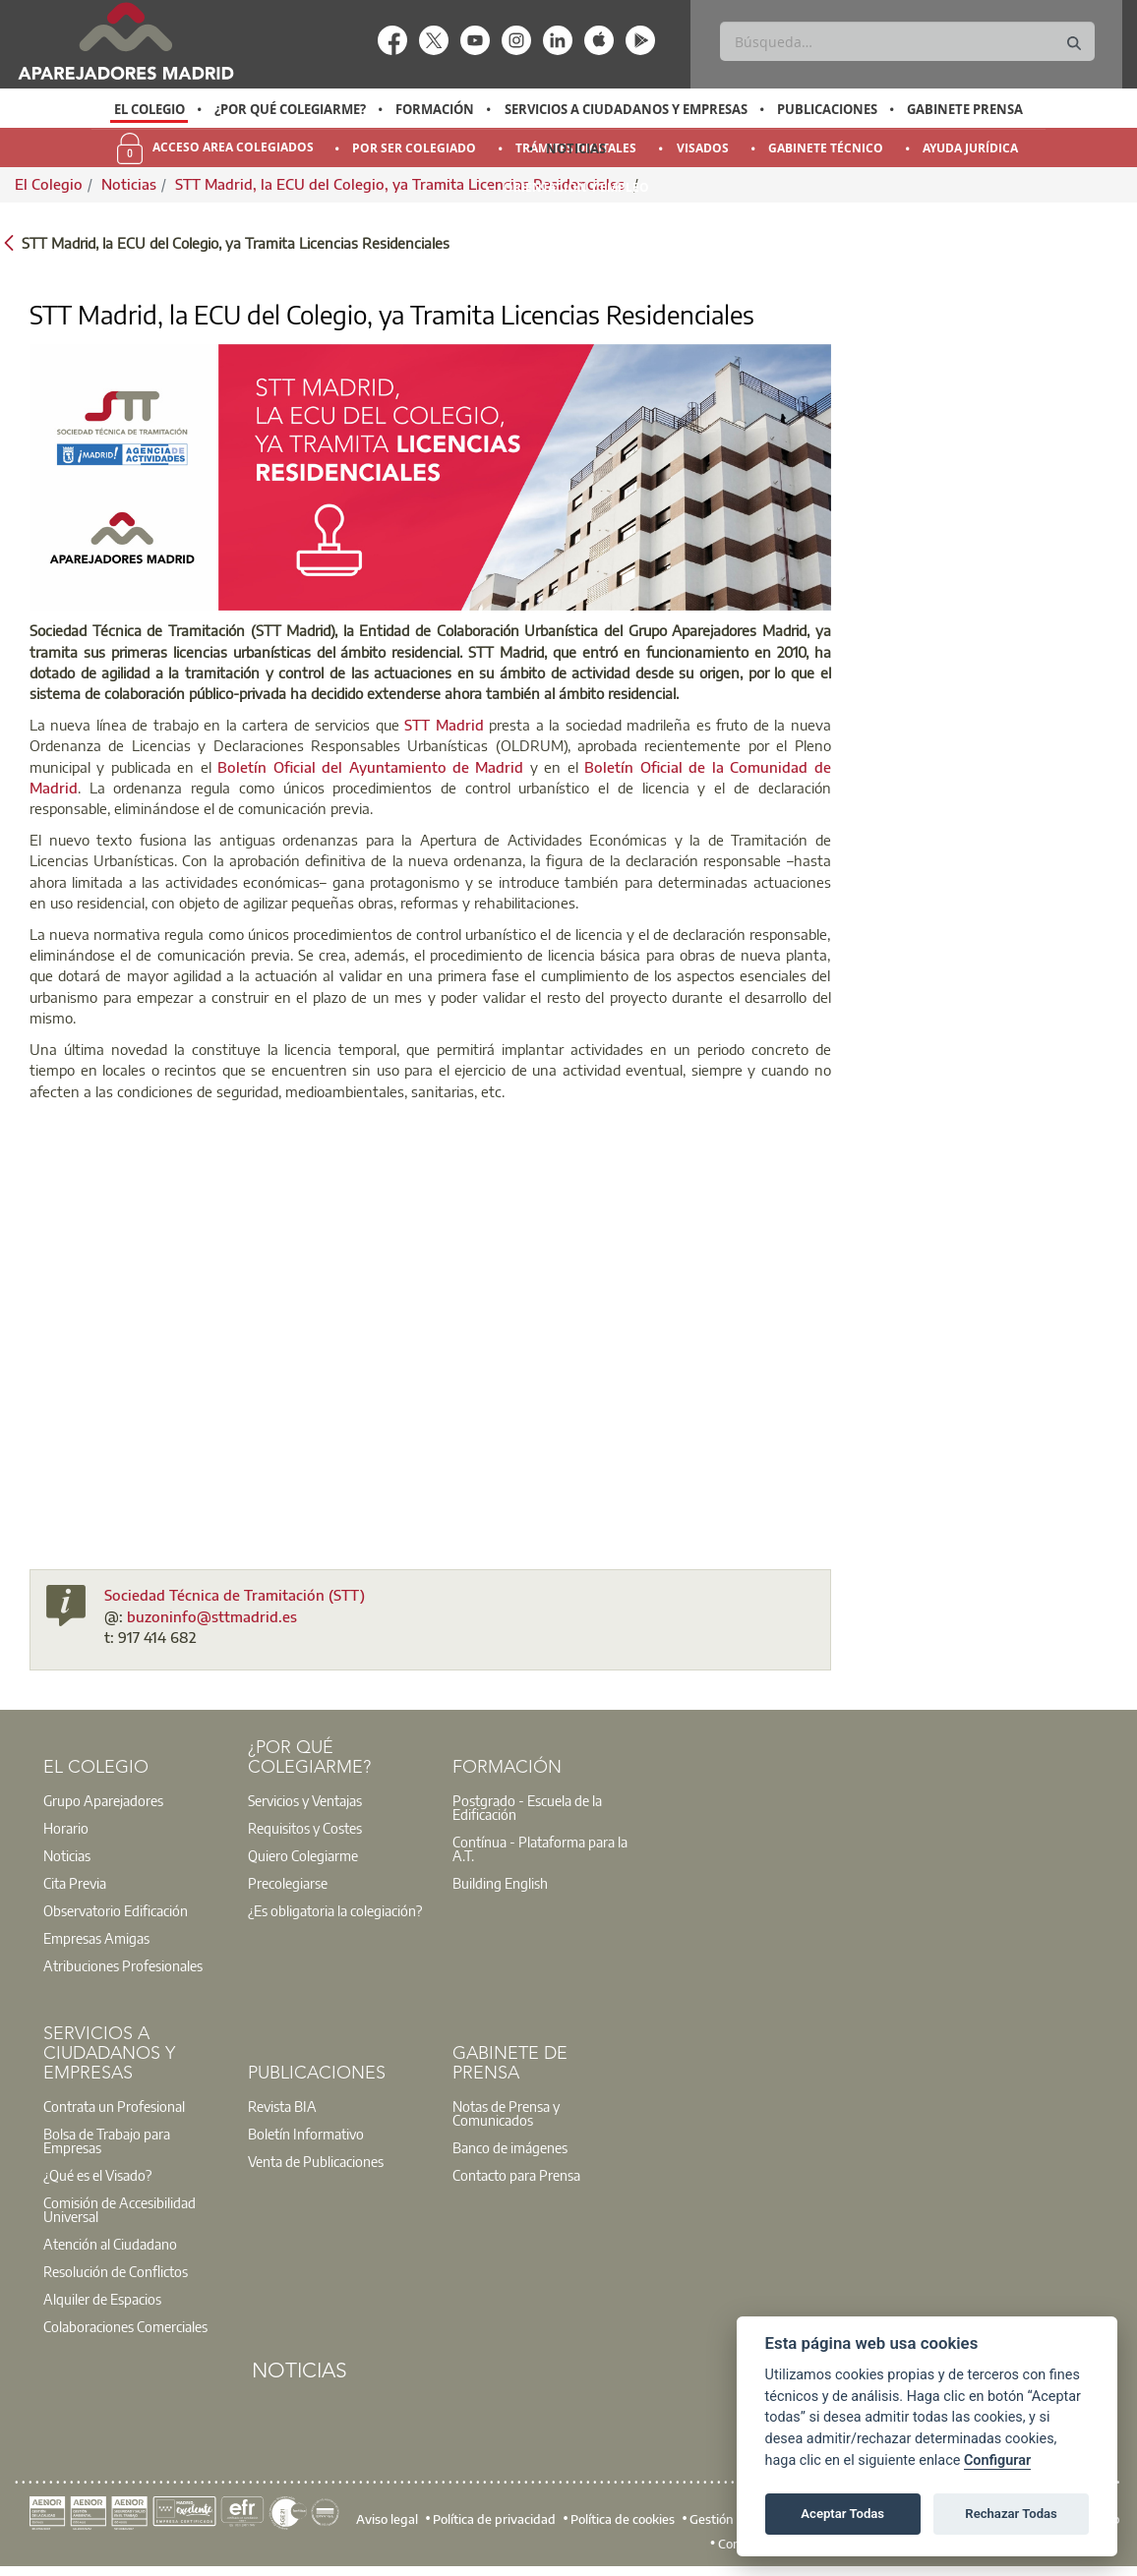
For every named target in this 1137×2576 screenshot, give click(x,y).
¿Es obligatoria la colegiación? (335, 1910)
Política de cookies (622, 2518)
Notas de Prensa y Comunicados (506, 2113)
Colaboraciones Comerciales (125, 2326)
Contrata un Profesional (114, 2106)
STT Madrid (443, 724)
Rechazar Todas (1011, 2513)
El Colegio (149, 109)
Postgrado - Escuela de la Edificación (527, 1807)
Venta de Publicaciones (316, 2161)
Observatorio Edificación (115, 1910)
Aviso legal (387, 2518)
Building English (500, 1883)
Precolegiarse (288, 1883)
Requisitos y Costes (305, 1828)
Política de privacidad (494, 2518)
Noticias (576, 148)
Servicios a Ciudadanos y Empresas (626, 109)
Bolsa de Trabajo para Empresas (106, 2140)
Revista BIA (282, 2106)
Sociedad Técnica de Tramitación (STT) (234, 1595)
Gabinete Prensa (965, 109)
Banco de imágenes (510, 2147)
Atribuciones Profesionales (123, 1965)
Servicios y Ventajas (305, 1800)
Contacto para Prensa (516, 2175)
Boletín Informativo (306, 2133)
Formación (434, 109)
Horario (66, 1828)
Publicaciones (827, 109)
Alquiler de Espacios (102, 2299)
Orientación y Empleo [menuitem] (576, 187)
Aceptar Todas (842, 2513)
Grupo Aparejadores (103, 1800)
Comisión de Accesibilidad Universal (119, 2209)
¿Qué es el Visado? (97, 2175)
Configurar (997, 2460)
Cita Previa (74, 1883)
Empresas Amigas (96, 1938)
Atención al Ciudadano (110, 2244)
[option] (149, 109)
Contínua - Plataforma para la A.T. (540, 1848)
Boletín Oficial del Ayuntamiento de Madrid (370, 767)
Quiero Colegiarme (303, 1855)
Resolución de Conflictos (115, 2271)
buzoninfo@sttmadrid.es (212, 1616)
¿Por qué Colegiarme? (290, 109)
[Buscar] (907, 41)
